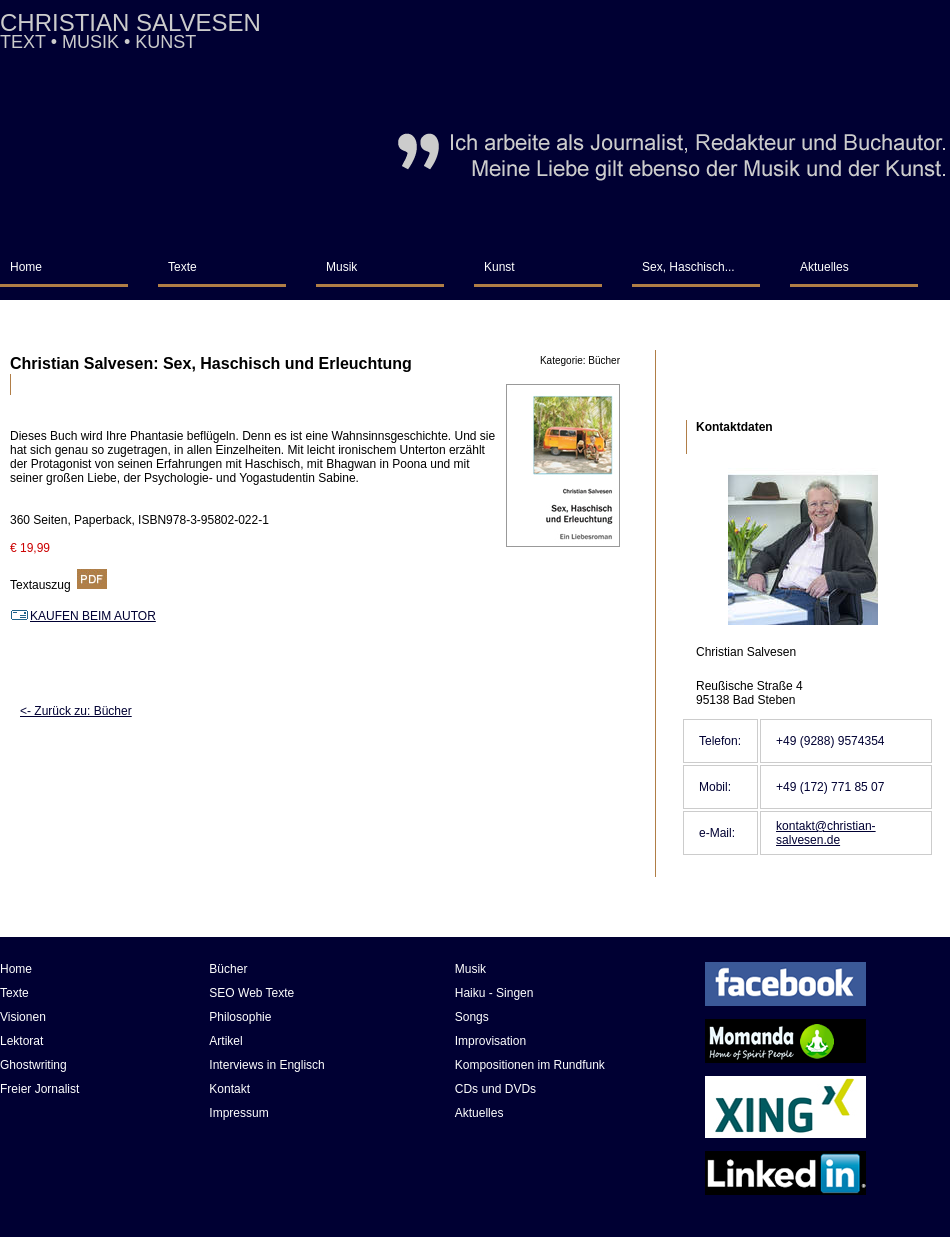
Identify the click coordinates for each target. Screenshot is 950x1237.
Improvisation (490, 1041)
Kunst (499, 267)
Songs (472, 1017)
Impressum (238, 1113)
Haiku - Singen (494, 993)
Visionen (23, 1017)
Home (26, 267)
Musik (341, 267)
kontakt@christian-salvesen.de (826, 833)
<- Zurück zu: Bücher (76, 711)
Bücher (228, 969)
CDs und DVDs (495, 1089)
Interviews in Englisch (266, 1065)
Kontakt (229, 1089)
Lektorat (21, 1041)
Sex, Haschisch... (688, 267)
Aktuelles (824, 267)
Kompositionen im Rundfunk (530, 1065)
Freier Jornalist (39, 1089)
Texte (182, 267)
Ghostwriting (33, 1065)
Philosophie (240, 1017)
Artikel (225, 1041)
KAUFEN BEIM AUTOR (83, 616)
